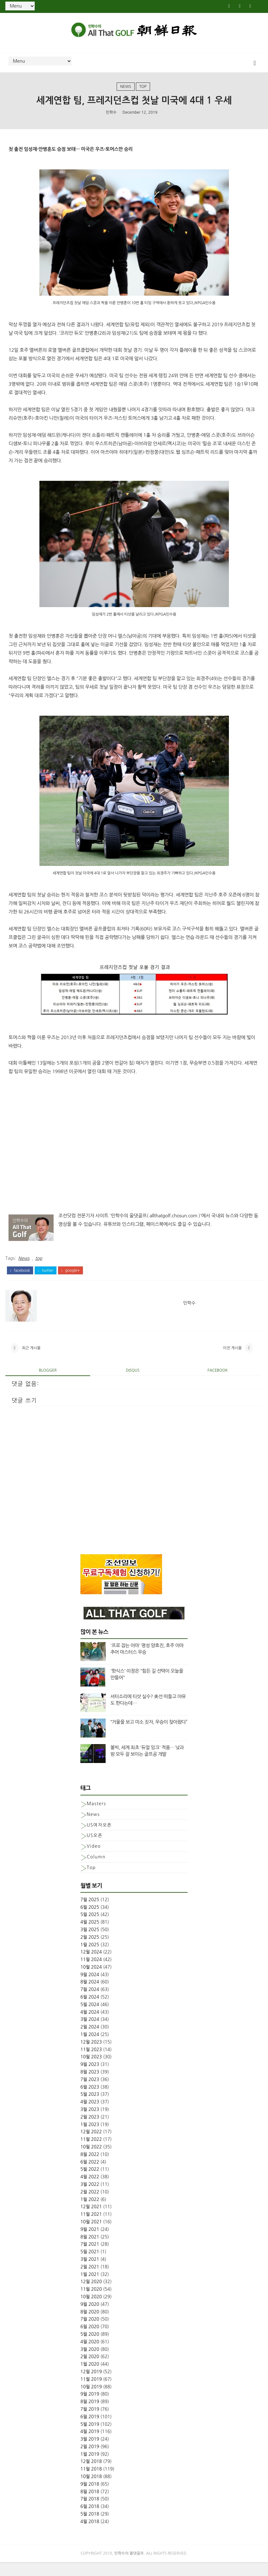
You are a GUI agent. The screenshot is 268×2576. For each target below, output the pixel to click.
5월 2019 (89, 2438)
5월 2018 (89, 2528)
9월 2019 (89, 2408)
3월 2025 (89, 1943)
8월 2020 (89, 2325)
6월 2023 (89, 2100)
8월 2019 (89, 2415)
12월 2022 (91, 2145)
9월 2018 (89, 2497)
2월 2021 (89, 2280)
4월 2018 (89, 2535)
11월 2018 (91, 2483)
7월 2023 (89, 2093)
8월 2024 (89, 1995)
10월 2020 (91, 2310)
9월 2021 (89, 2243)
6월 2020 (89, 2340)
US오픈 (94, 1849)
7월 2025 (89, 1913)
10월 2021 (91, 2235)
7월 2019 (89, 2422)
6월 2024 (89, 2011)
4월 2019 (89, 2445)
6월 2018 (89, 2520)
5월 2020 (89, 2348)
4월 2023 (89, 2115)
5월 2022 (89, 2183)
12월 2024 (91, 1966)
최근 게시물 (31, 1359)
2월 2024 (89, 2041)
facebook (20, 1278)
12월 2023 (91, 2055)
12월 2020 (91, 2295)
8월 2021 (89, 2250)
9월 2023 (89, 2078)
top (143, 92)
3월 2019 (89, 2453)
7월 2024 (89, 2003)
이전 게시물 (232, 1359)
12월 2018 (91, 2475)
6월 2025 (89, 1921)
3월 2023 (89, 2123)
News (125, 92)
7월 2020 (89, 2333)
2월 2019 (89, 2460)
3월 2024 (89, 2033)
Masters (96, 1817)
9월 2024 (89, 1988)
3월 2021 (89, 2273)
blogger (48, 1384)
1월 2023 (89, 2138)
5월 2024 (89, 2018)
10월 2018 (91, 2490)
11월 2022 (91, 2153)
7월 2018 (89, 2513)
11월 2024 (91, 1973)
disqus (132, 1384)
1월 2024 (89, 2048)
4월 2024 (89, 2025)
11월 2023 (91, 2063)
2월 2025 (89, 1950)
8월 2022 (89, 2168)
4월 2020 (89, 2355)
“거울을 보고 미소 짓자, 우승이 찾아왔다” (148, 1735)
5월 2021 (89, 2265)
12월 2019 (91, 2385)
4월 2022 (89, 2190)
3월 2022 (89, 2198)
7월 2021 (89, 2258)
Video (94, 1860)
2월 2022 (89, 2205)
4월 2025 (89, 1936)
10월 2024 (91, 1980)
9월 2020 (89, 2318)
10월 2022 (91, 2160)
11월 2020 (91, 2303)
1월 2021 (89, 2288)
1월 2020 (89, 2378)
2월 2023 (89, 2130)
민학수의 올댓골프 (129, 2567)
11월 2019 (91, 2393)
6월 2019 (89, 2430)
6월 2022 (89, 2175)
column (96, 1870)
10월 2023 (91, 2070)
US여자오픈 (99, 1838)
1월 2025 (89, 1958)
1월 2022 (89, 2213)
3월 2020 (89, 2363)
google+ (70, 1278)
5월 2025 (89, 1928)
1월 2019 (89, 2467)
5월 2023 (89, 2108)
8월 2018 (89, 2505)
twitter (45, 1278)
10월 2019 (91, 2400)
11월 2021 (91, 2228)
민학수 (111, 120)
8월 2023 (89, 2086)
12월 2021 (91, 2220)
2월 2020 (89, 2370)
